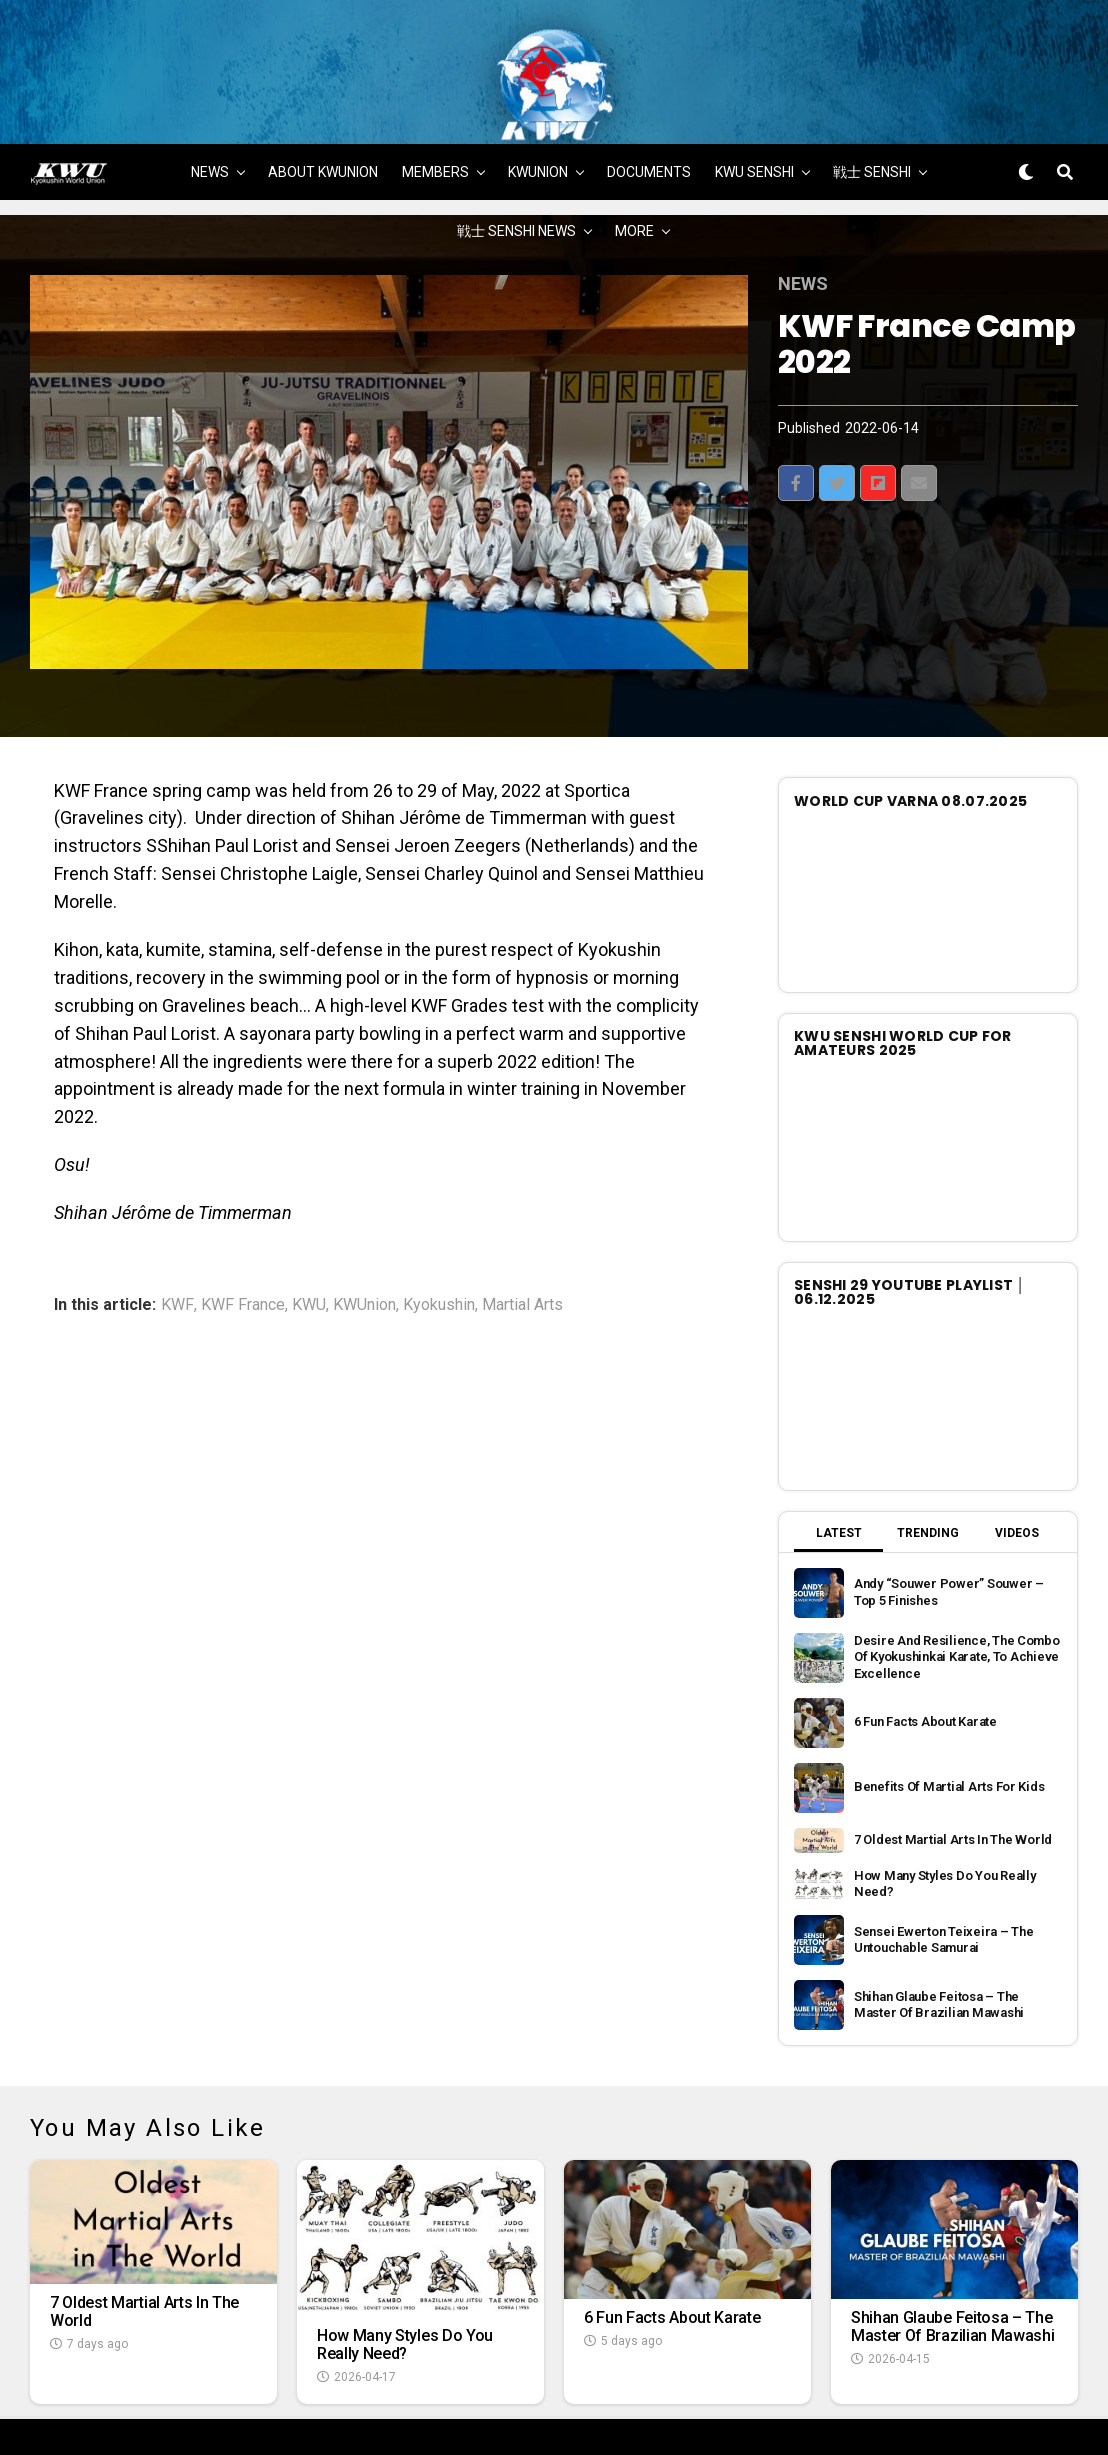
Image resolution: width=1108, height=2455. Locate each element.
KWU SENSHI (754, 101)
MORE (634, 160)
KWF (177, 1234)
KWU (309, 1234)
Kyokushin (439, 1234)
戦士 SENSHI (872, 101)
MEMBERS (435, 101)
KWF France (243, 1234)
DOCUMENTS (649, 101)
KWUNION (538, 101)
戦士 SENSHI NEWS (516, 160)
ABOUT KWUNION (323, 101)
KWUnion (364, 1234)
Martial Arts (522, 1234)
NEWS (210, 101)
